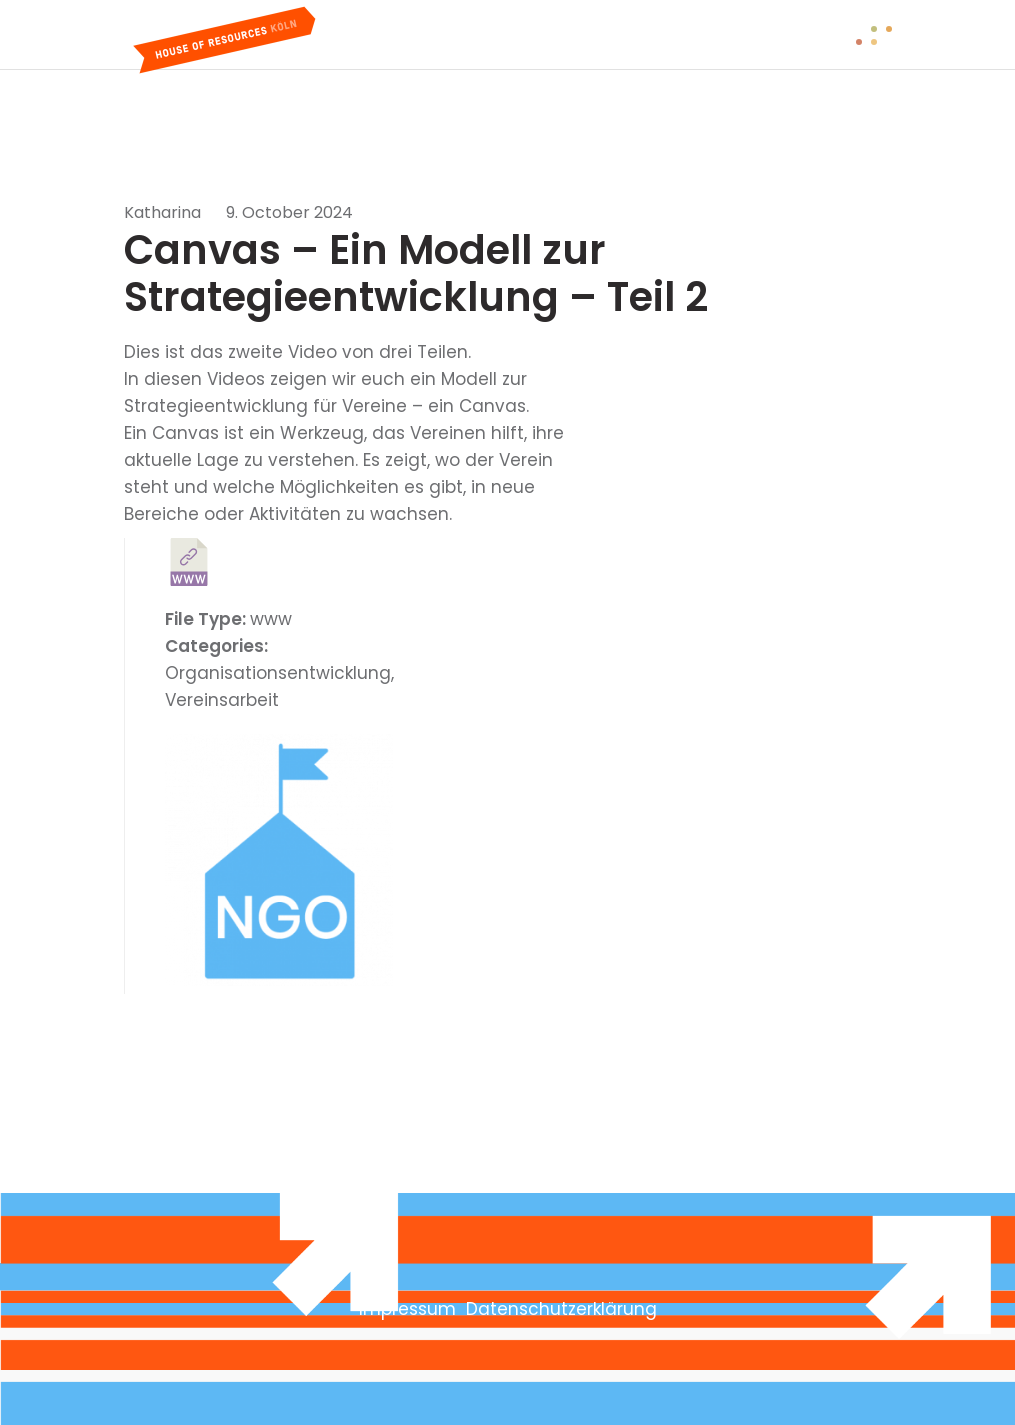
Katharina (162, 212)
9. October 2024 (289, 212)
